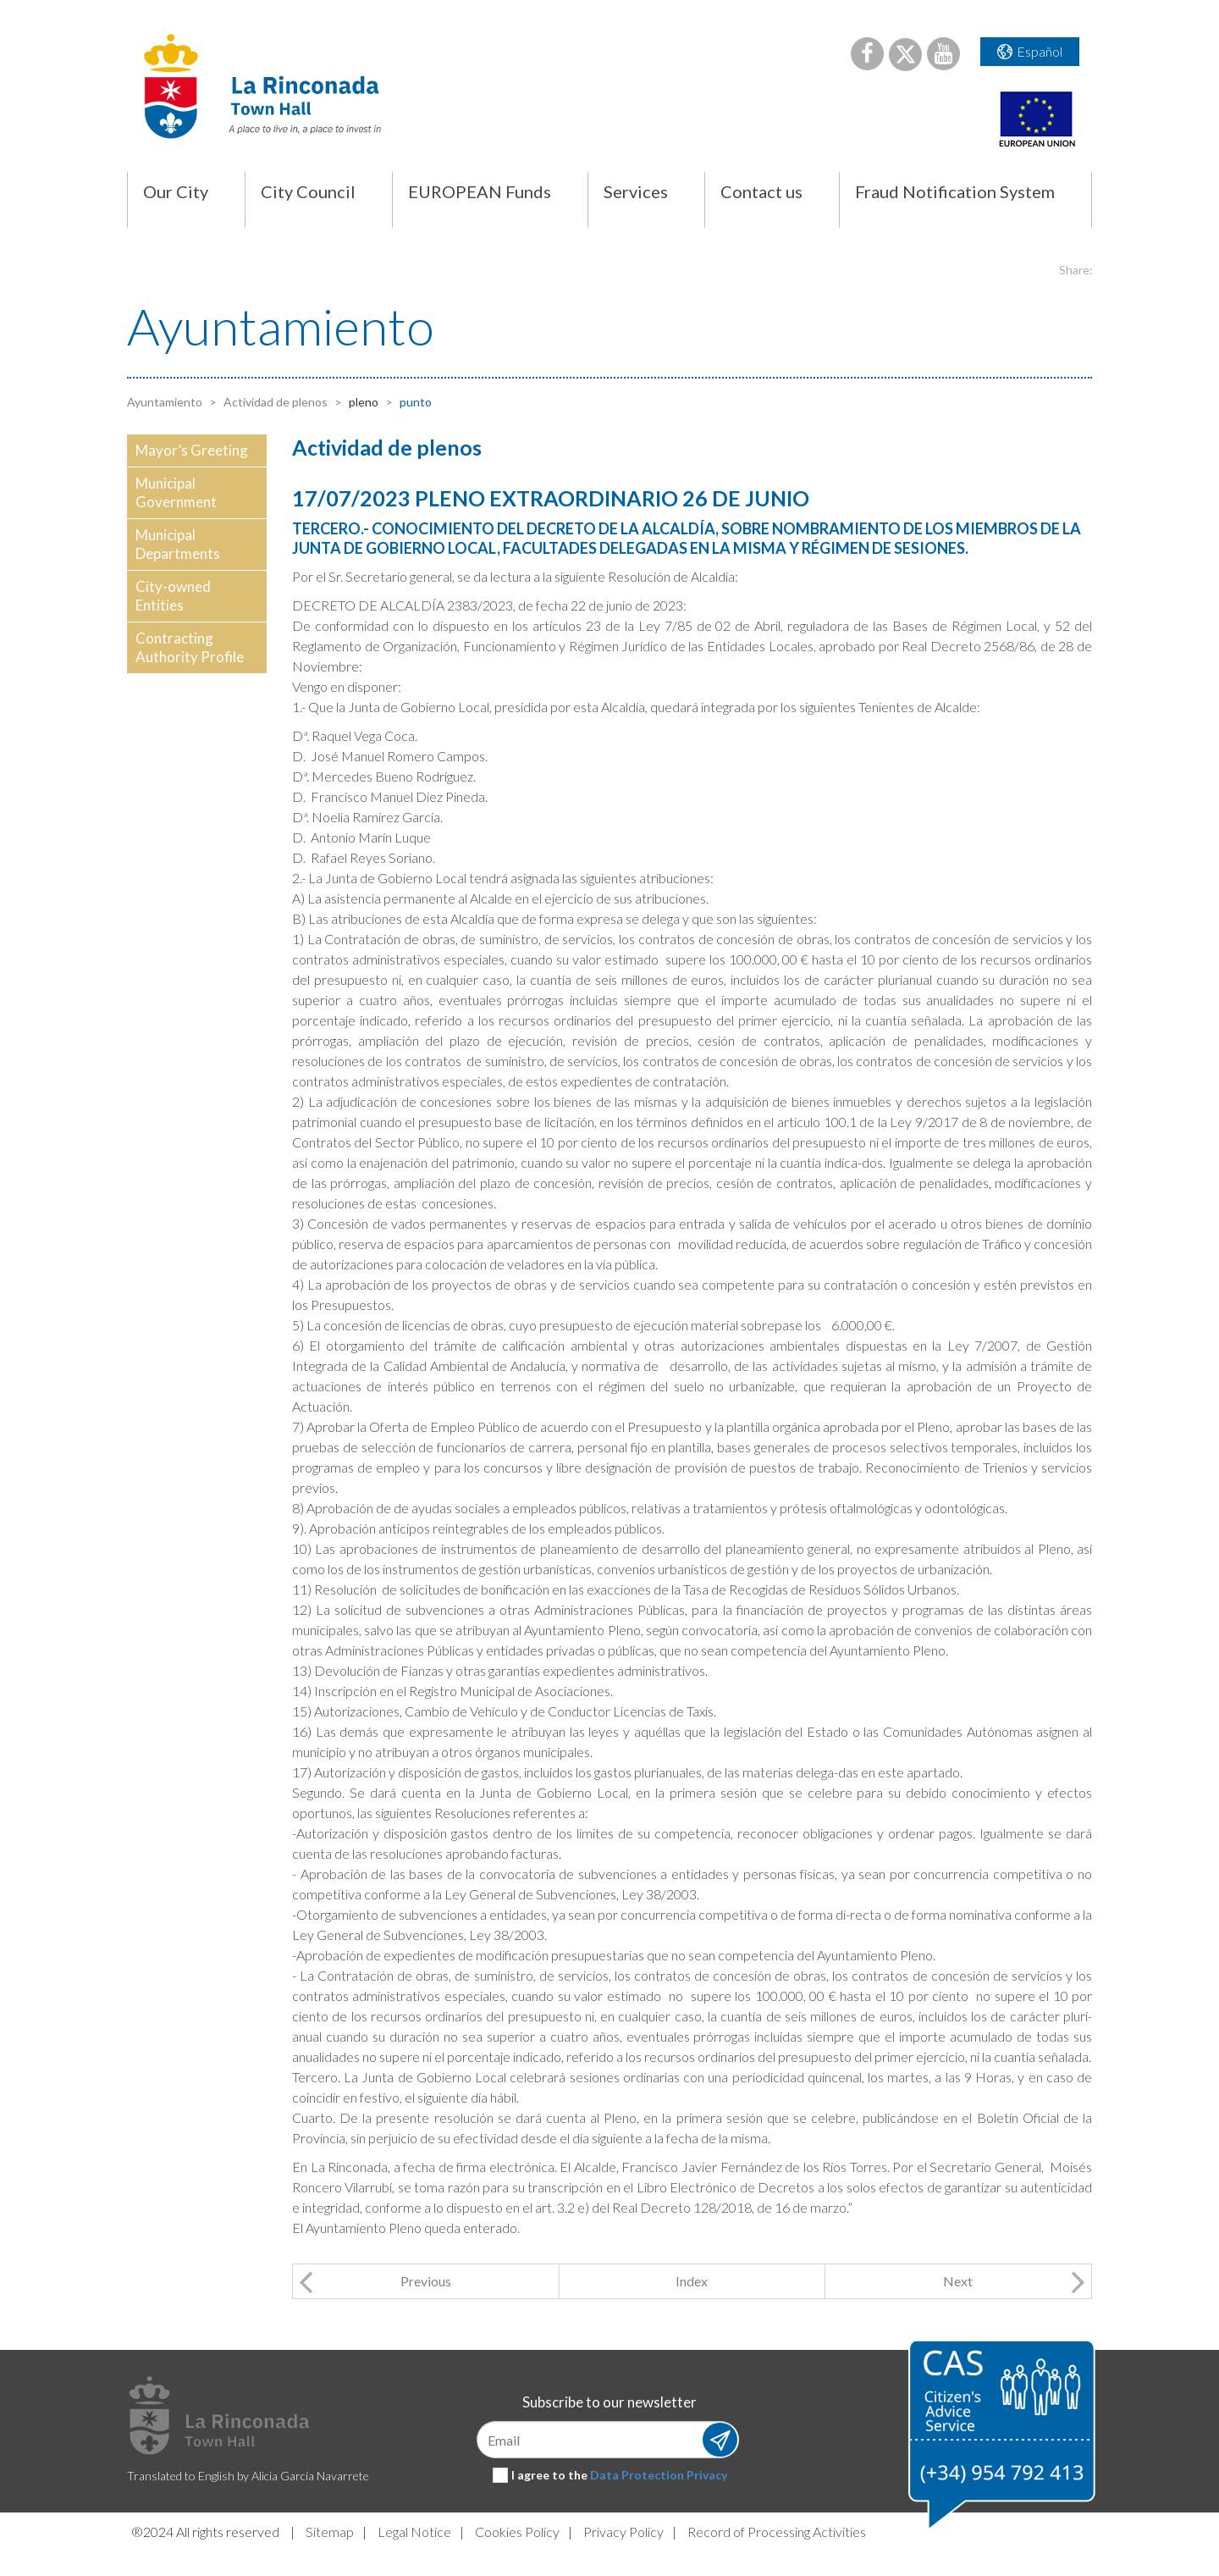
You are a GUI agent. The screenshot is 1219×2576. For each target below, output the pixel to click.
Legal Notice (414, 2531)
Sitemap (330, 2531)
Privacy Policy (623, 2531)
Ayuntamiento (164, 402)
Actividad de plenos (274, 402)
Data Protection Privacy (658, 2475)
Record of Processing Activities (776, 2531)
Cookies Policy (517, 2531)
